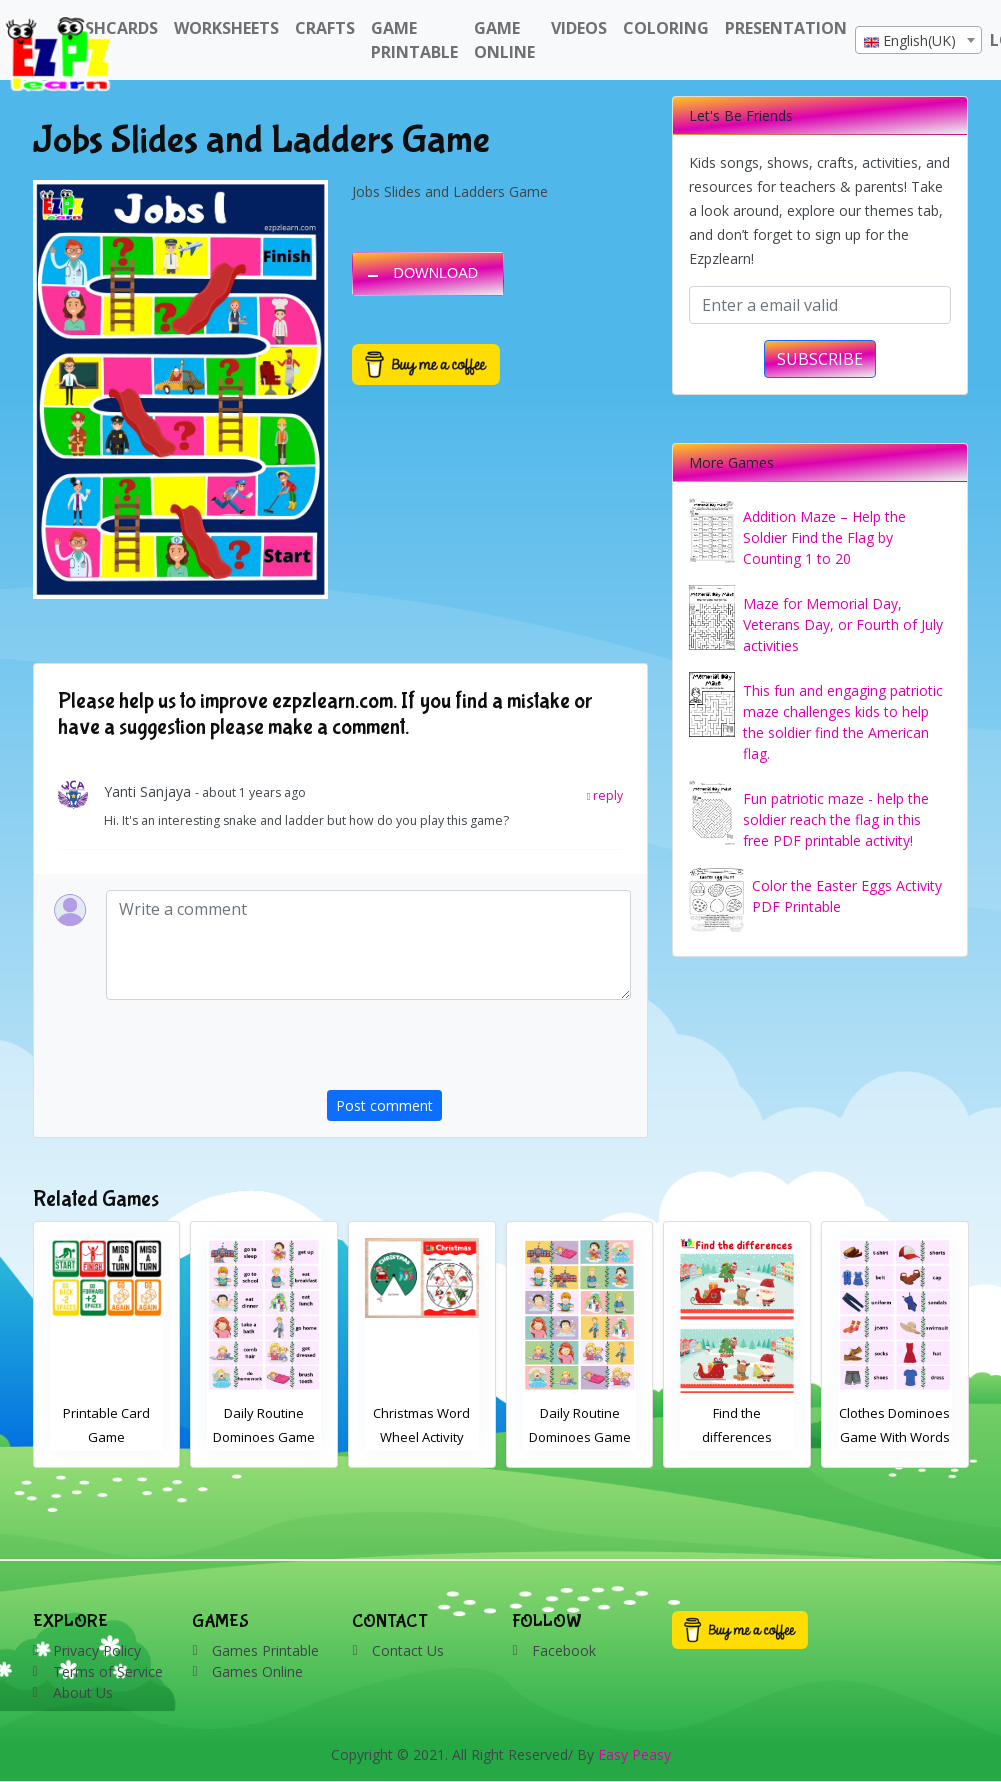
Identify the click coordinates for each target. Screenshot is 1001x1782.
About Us (83, 1692)
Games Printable (265, 1650)
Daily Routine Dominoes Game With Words (422, 1437)
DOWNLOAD (435, 273)
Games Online (257, 1671)
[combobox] (918, 40)
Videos (579, 28)
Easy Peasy (634, 1754)
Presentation (786, 28)
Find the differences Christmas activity (107, 1437)
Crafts (325, 28)
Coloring (666, 28)
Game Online (504, 40)
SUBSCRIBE (820, 359)
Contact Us (408, 1650)
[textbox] (918, 41)
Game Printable (414, 40)
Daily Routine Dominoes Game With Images (738, 1437)
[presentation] (479, 1051)
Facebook (564, 1650)
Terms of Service (108, 1671)
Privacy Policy (97, 1650)
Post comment (384, 1105)
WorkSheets (226, 28)
